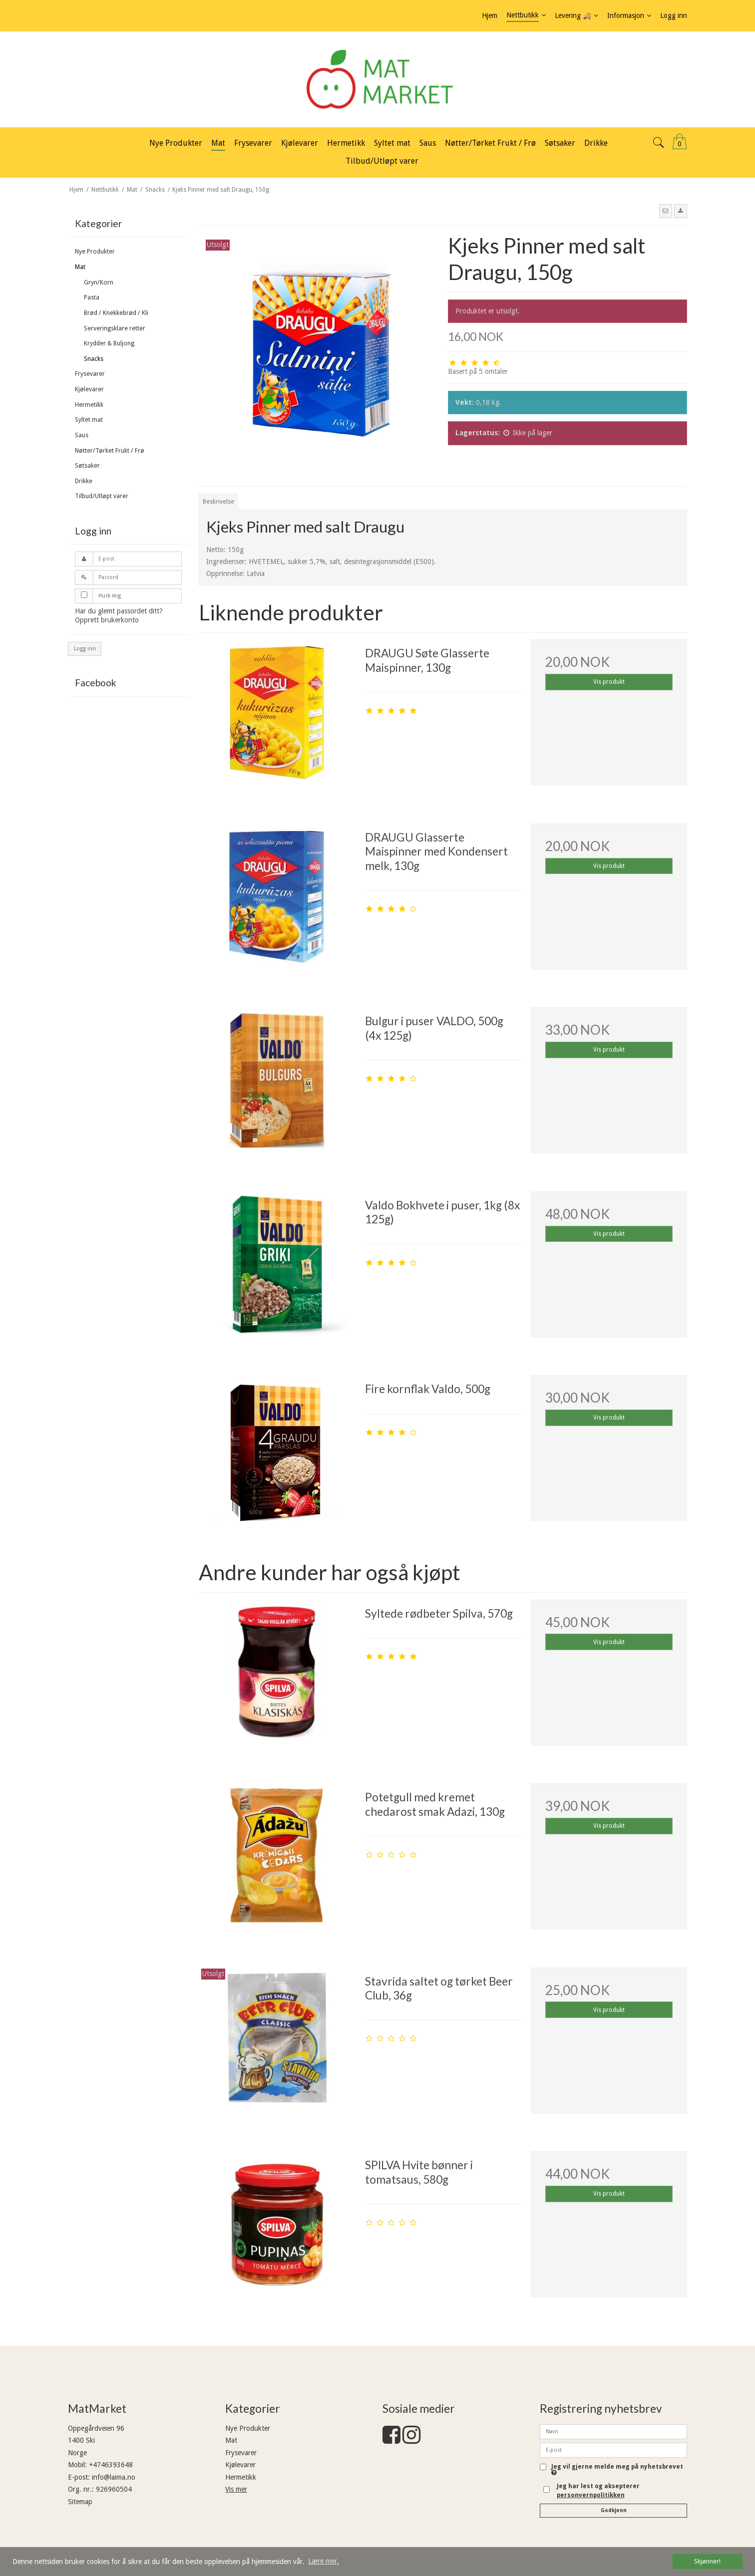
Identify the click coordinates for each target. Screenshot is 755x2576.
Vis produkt (609, 681)
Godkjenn (614, 2510)
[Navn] (613, 2431)
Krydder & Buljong (109, 343)
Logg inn (85, 648)
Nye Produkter (95, 251)
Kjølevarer (89, 389)
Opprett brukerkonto (107, 620)
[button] (665, 211)
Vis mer (236, 2489)
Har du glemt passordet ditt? (119, 611)
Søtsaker (87, 465)
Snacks (93, 358)
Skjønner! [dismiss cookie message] (707, 2561)
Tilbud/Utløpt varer (101, 496)
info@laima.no (113, 2477)
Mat (80, 267)
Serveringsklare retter (114, 328)
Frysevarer (90, 373)
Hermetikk (89, 404)
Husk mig (109, 595)
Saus (81, 435)
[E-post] (613, 2449)
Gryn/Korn (98, 282)
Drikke (83, 481)
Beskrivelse (218, 501)
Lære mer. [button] (323, 2561)
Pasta (91, 297)
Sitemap (80, 2502)
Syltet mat (89, 419)
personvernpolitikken (591, 2495)
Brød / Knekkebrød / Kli (116, 312)
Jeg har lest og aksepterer (598, 2491)
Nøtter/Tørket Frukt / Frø (109, 450)
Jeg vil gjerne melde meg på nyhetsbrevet (617, 2470)
